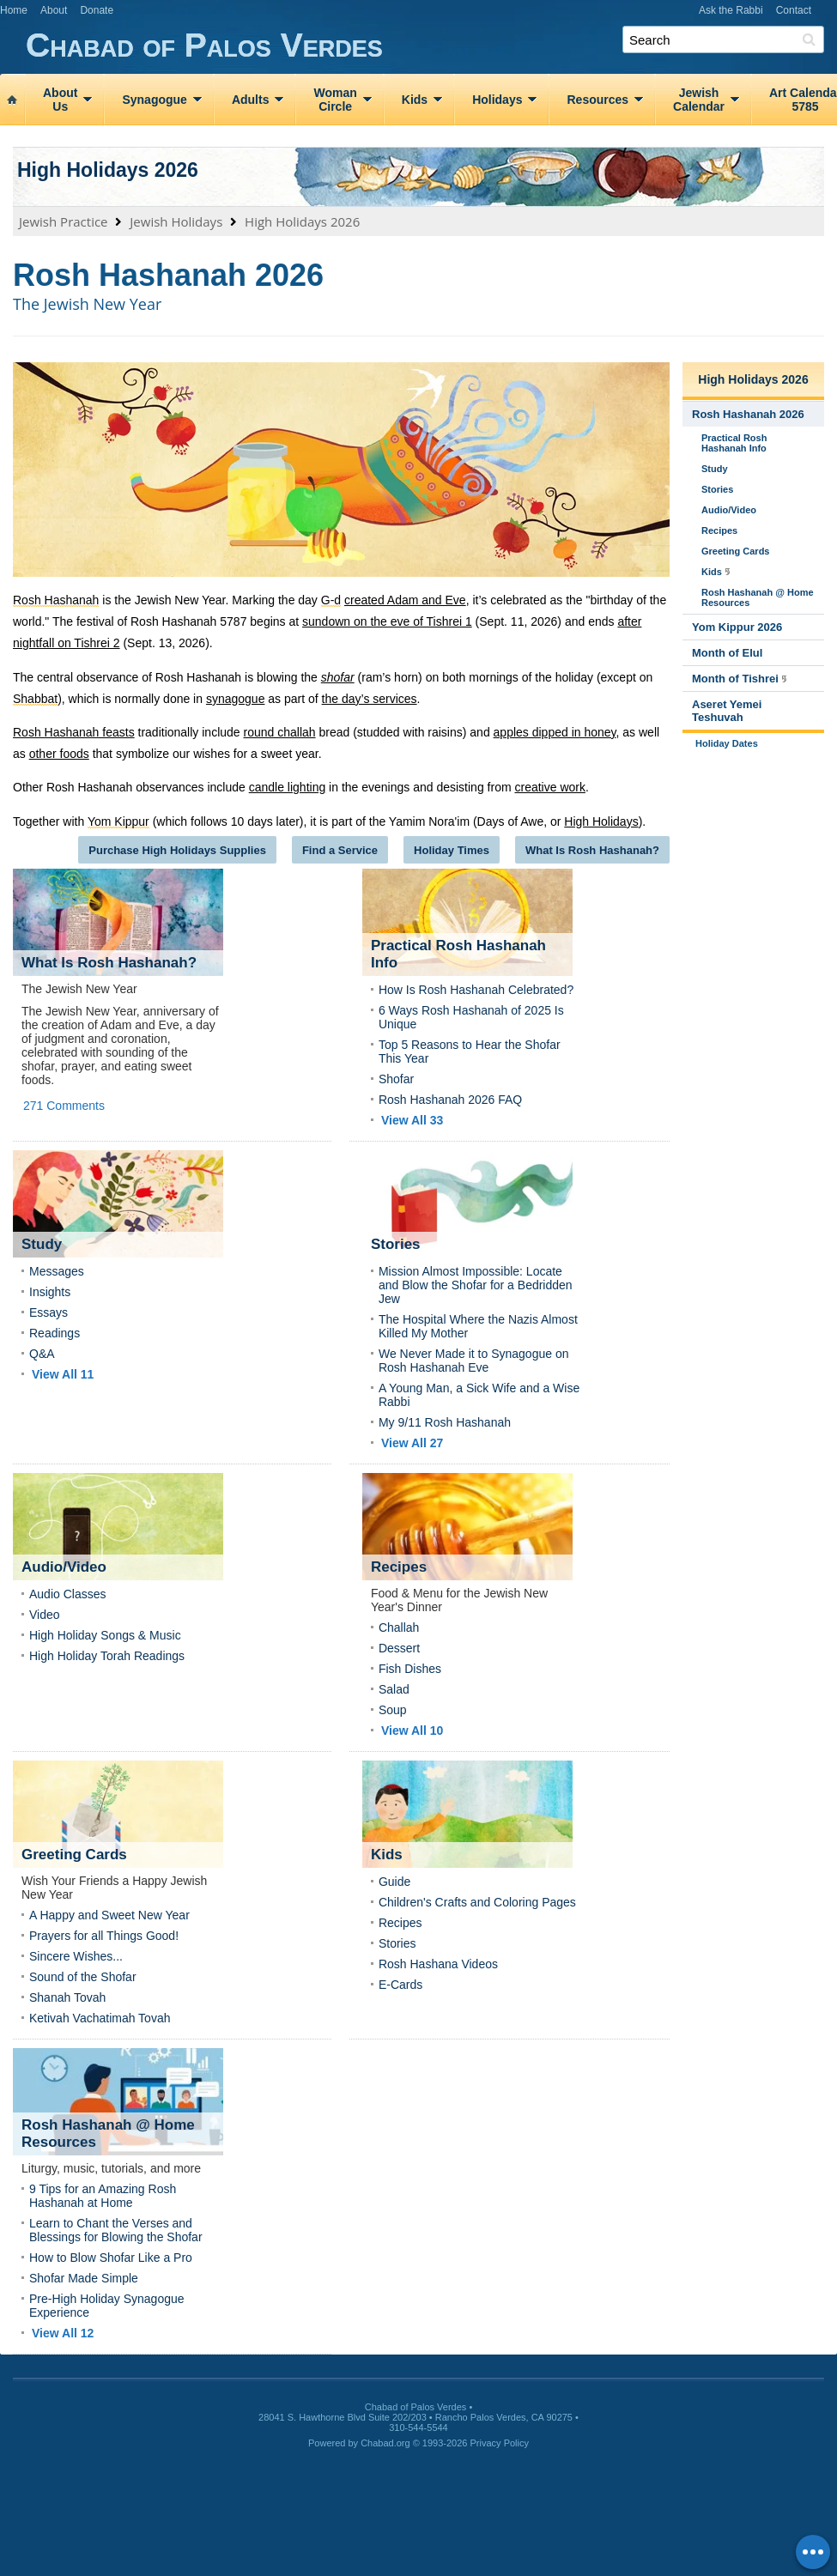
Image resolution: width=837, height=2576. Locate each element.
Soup (393, 1710)
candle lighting (287, 787)
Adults (251, 99)
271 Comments (64, 1105)
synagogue (235, 699)
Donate (96, 10)
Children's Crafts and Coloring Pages (477, 1902)
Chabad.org (385, 2443)
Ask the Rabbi (731, 10)
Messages (56, 1271)
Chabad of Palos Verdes (431, 46)
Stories (397, 1943)
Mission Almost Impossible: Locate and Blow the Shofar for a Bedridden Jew (476, 1285)
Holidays (497, 99)
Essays (48, 1312)
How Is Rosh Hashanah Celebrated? (476, 990)
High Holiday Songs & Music (105, 1635)
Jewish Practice (63, 221)
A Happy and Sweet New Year (109, 1915)
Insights (49, 1292)
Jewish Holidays (176, 221)
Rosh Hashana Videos (438, 1964)
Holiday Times (451, 850)
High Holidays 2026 (107, 170)
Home (13, 10)
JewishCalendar (699, 99)
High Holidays (601, 821)
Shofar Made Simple (83, 2278)
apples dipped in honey (555, 732)
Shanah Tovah (67, 1997)
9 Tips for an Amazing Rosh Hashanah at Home (102, 2195)
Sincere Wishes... (76, 1956)
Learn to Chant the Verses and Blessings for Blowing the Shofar (116, 2230)
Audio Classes (67, 1594)
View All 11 (63, 1374)
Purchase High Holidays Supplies (177, 850)
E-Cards (400, 1984)
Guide (394, 1881)
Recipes (400, 1923)
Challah (399, 1627)
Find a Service (340, 850)
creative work (549, 787)
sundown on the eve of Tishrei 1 (387, 621)
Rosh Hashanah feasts (74, 732)
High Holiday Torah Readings (107, 1656)
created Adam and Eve (405, 600)
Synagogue (154, 99)
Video (44, 1614)
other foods (59, 754)
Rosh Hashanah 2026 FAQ (450, 1099)
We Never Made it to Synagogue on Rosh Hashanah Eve (474, 1360)
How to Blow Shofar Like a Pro (110, 2257)
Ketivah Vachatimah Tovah (99, 2018)
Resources (597, 99)
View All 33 (412, 1120)
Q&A (42, 1354)
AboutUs (60, 99)
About (53, 10)
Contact (793, 10)
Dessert (399, 1648)
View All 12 (63, 2333)
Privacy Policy (499, 2443)
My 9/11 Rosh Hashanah (445, 1422)
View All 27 (412, 1443)
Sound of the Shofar (82, 1977)
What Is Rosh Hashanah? (592, 850)
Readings (54, 1333)
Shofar (396, 1079)
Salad (394, 1689)
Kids (415, 99)
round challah (280, 732)
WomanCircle (334, 99)
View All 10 (412, 1730)
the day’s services (369, 699)
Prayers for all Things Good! (104, 1936)
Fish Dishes (410, 1669)
